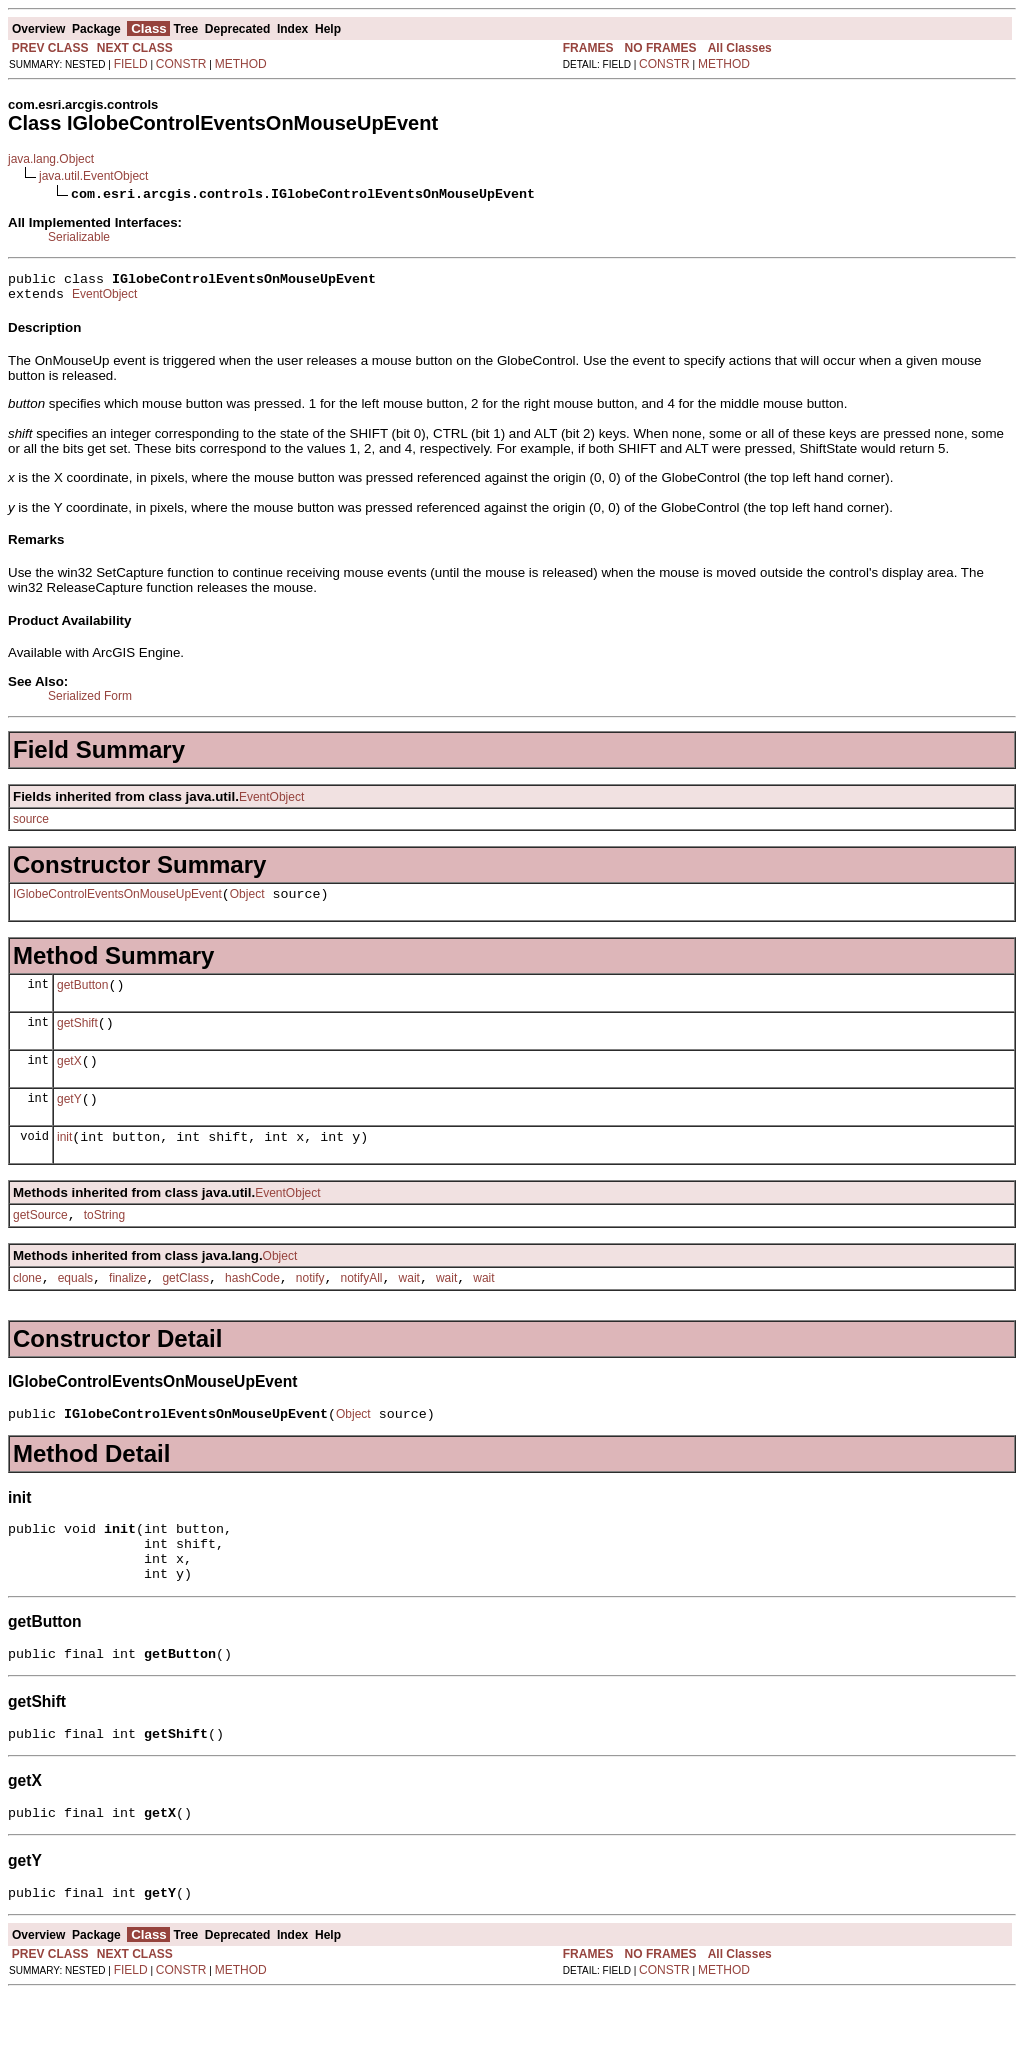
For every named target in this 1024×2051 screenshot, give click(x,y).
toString (104, 1242)
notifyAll (362, 1308)
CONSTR (181, 64)
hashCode (252, 1308)
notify (310, 1308)
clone (27, 1308)
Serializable (79, 237)
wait (409, 1308)
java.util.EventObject (93, 176)
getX (69, 1079)
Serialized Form (90, 702)
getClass (185, 1308)
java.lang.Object (51, 159)
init (64, 1161)
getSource (40, 1242)
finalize (127, 1308)
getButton (82, 997)
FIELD (131, 64)
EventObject (104, 300)
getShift (77, 1038)
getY (69, 1120)
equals (75, 1308)
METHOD (241, 64)
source (31, 825)
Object (247, 903)
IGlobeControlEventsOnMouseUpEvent (117, 903)
